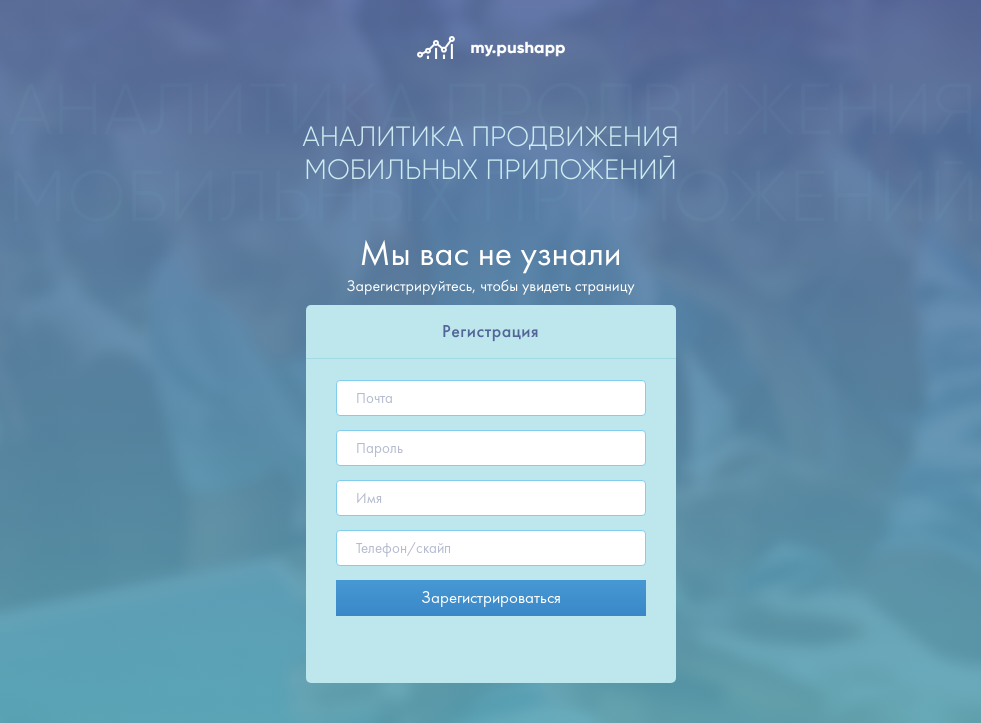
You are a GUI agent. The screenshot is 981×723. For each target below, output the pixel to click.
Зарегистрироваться (491, 597)
